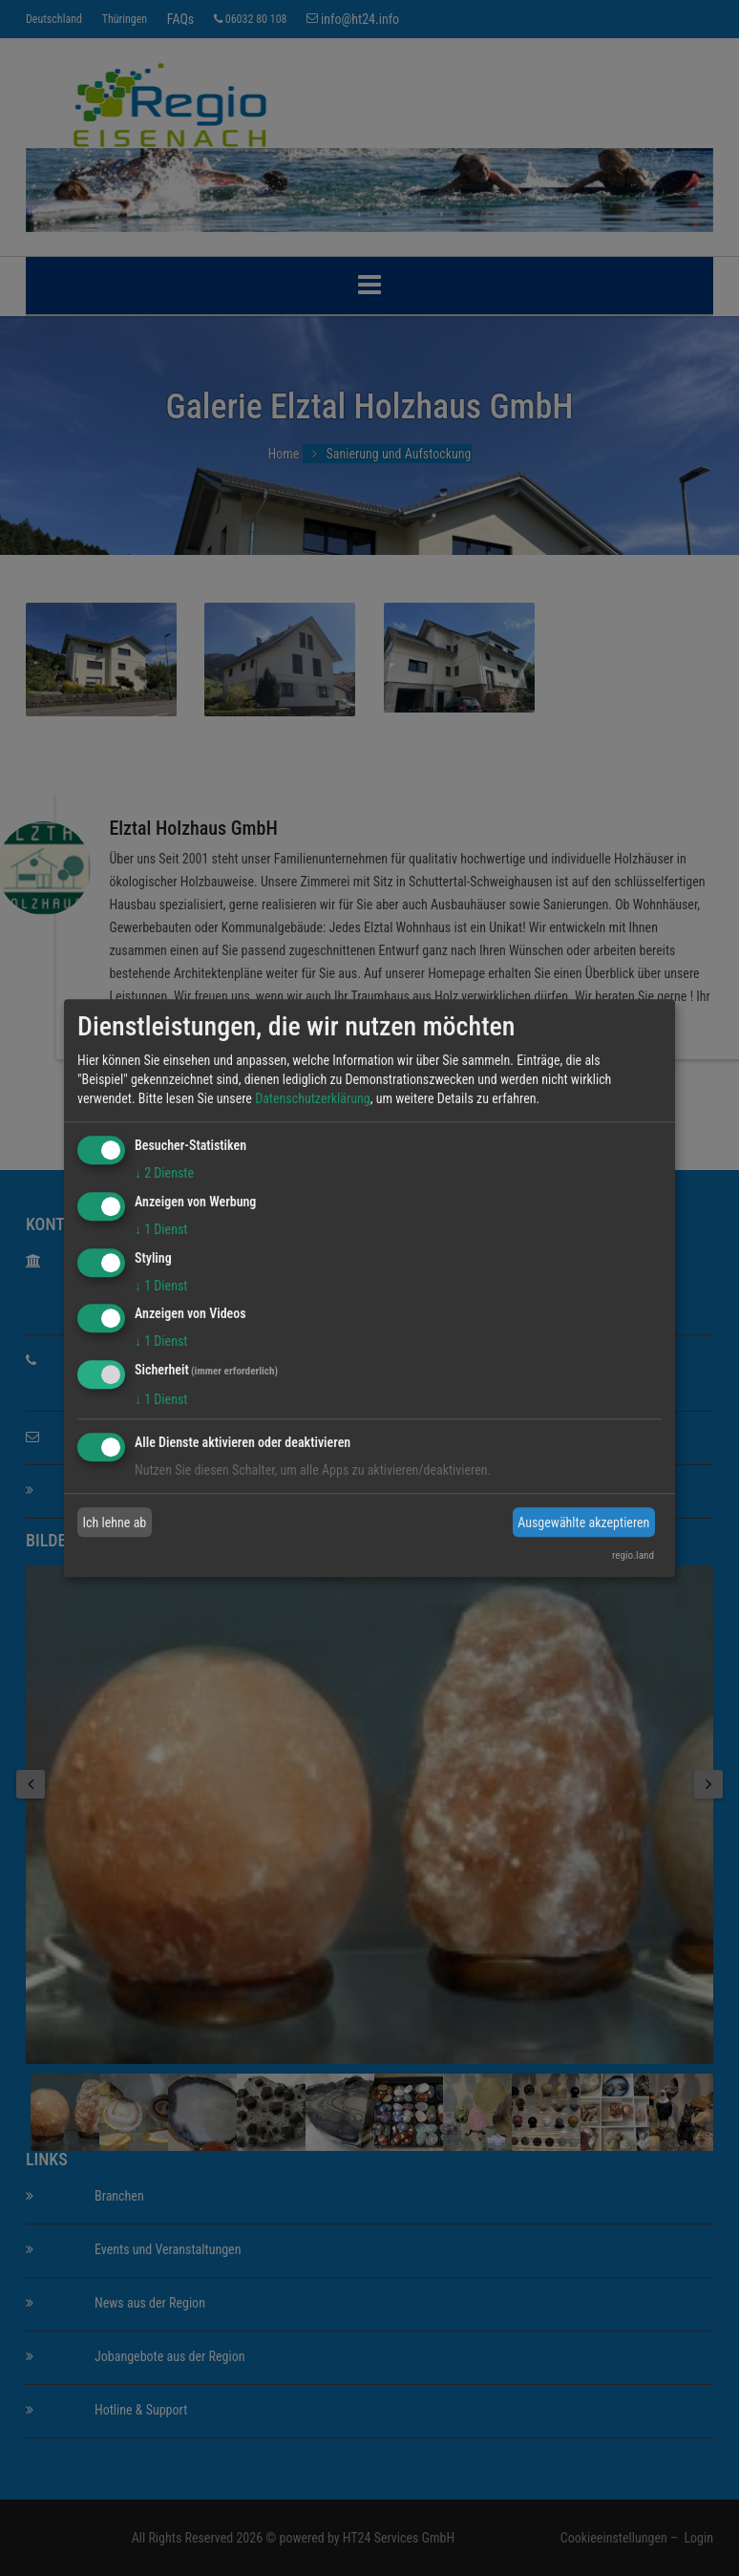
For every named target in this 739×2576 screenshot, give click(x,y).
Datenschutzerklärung (312, 1098)
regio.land (633, 1555)
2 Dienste (164, 1173)
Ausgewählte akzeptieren (583, 1522)
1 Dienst (161, 1229)
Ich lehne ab (115, 1522)
